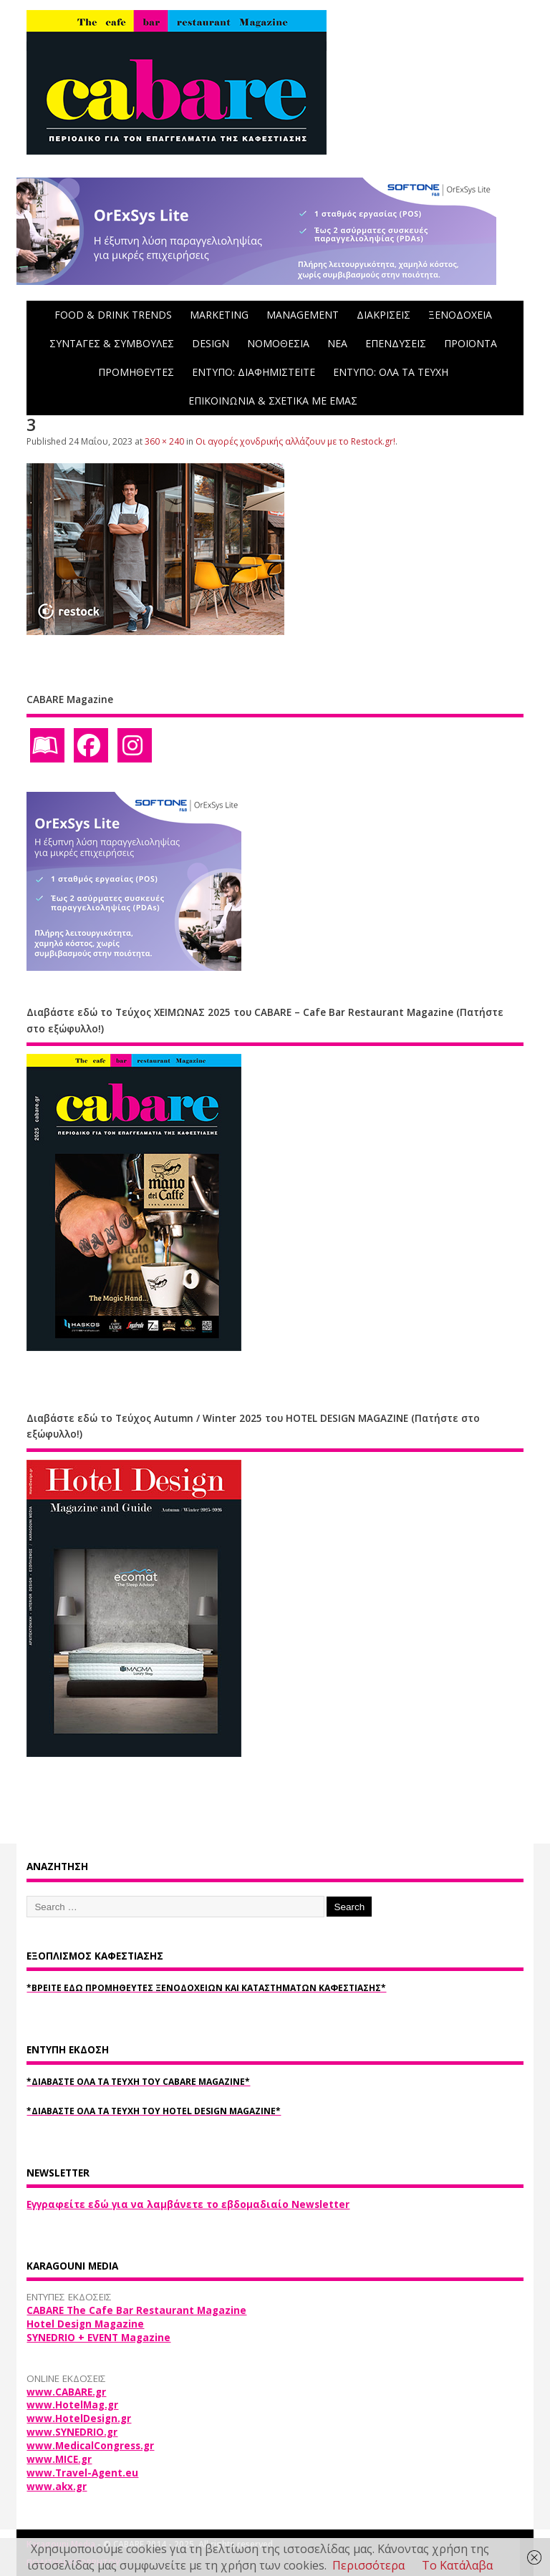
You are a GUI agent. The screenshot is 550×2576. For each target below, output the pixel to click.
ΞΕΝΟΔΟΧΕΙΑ (460, 314)
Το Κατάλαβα (457, 2565)
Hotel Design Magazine (85, 2324)
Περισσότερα (368, 2565)
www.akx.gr (56, 2486)
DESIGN (210, 343)
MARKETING (219, 314)
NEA (337, 343)
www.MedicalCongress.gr (90, 2445)
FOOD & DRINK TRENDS (113, 314)
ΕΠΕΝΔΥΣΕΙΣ (395, 343)
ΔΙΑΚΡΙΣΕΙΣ (383, 314)
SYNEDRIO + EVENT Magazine (98, 2337)
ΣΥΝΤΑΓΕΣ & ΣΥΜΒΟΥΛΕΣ (111, 343)
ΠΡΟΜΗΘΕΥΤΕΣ (136, 372)
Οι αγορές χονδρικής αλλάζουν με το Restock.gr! (295, 441)
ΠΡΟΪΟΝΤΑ (470, 343)
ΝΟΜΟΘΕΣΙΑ (278, 343)
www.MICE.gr (59, 2459)
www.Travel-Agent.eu (82, 2472)
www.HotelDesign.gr (78, 2418)
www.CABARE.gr (66, 2392)
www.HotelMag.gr (72, 2404)
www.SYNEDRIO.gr (71, 2432)
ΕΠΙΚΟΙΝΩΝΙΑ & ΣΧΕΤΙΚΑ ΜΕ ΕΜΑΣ (272, 400)
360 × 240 (164, 441)
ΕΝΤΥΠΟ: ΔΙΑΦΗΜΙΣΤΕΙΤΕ (253, 372)
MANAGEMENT (302, 314)
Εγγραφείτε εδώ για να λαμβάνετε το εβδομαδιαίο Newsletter (187, 2204)
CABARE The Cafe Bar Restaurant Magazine (136, 2310)
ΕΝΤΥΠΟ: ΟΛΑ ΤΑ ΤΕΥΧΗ (390, 372)
